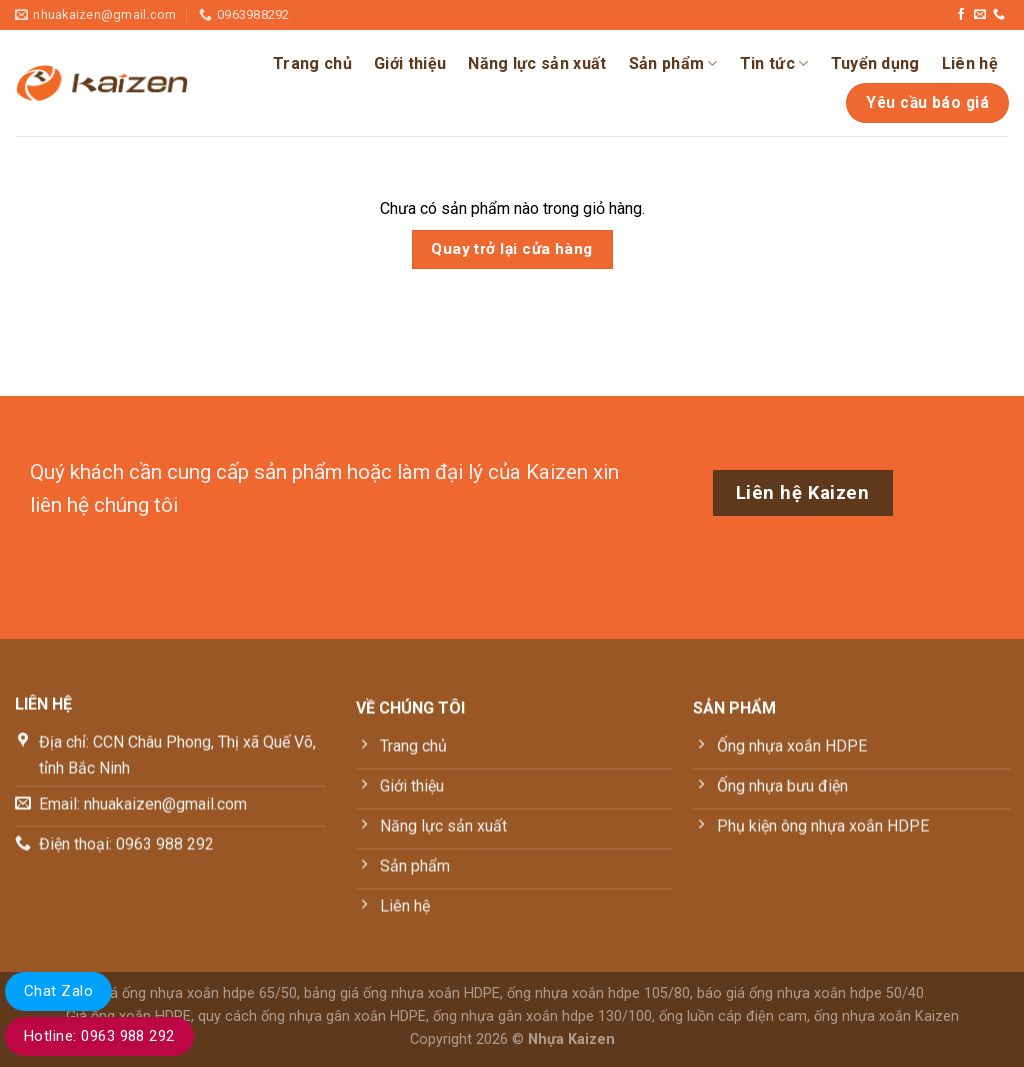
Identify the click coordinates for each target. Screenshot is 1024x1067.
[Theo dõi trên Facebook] (961, 15)
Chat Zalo (58, 991)
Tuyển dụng (875, 63)
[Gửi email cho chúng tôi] (980, 15)
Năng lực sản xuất (537, 63)
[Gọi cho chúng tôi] (999, 15)
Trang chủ (312, 63)
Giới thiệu (410, 63)
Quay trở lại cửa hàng (512, 249)
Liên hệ (970, 63)
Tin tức (774, 64)
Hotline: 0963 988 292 (99, 1036)
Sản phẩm (673, 64)
